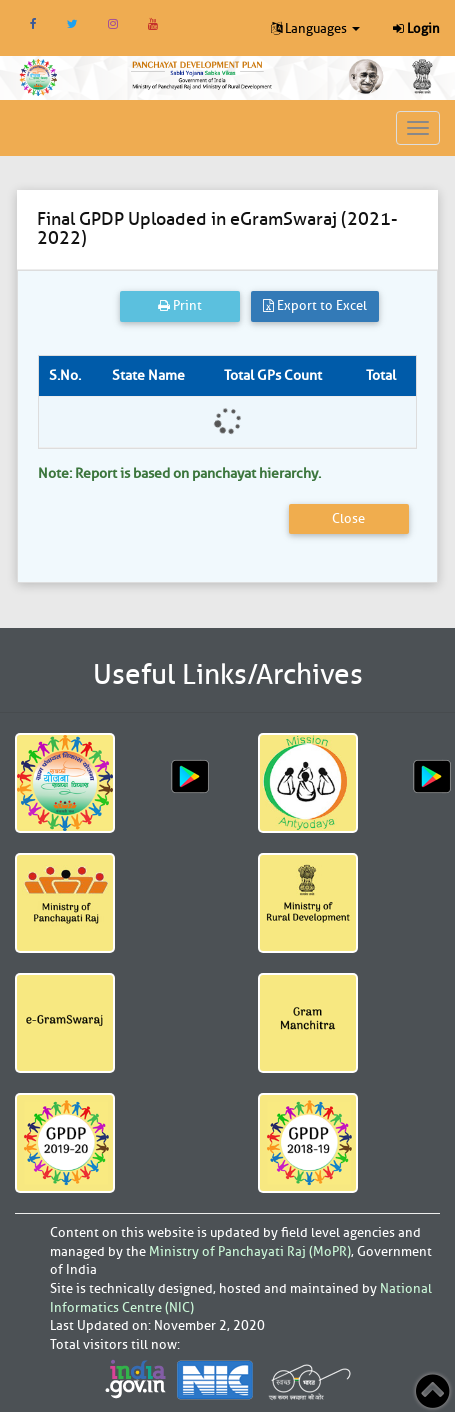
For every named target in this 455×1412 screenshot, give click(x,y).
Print (180, 305)
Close (348, 518)
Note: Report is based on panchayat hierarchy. (179, 473)
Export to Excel (315, 305)
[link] (202, 74)
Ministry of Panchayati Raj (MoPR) (250, 1251)
